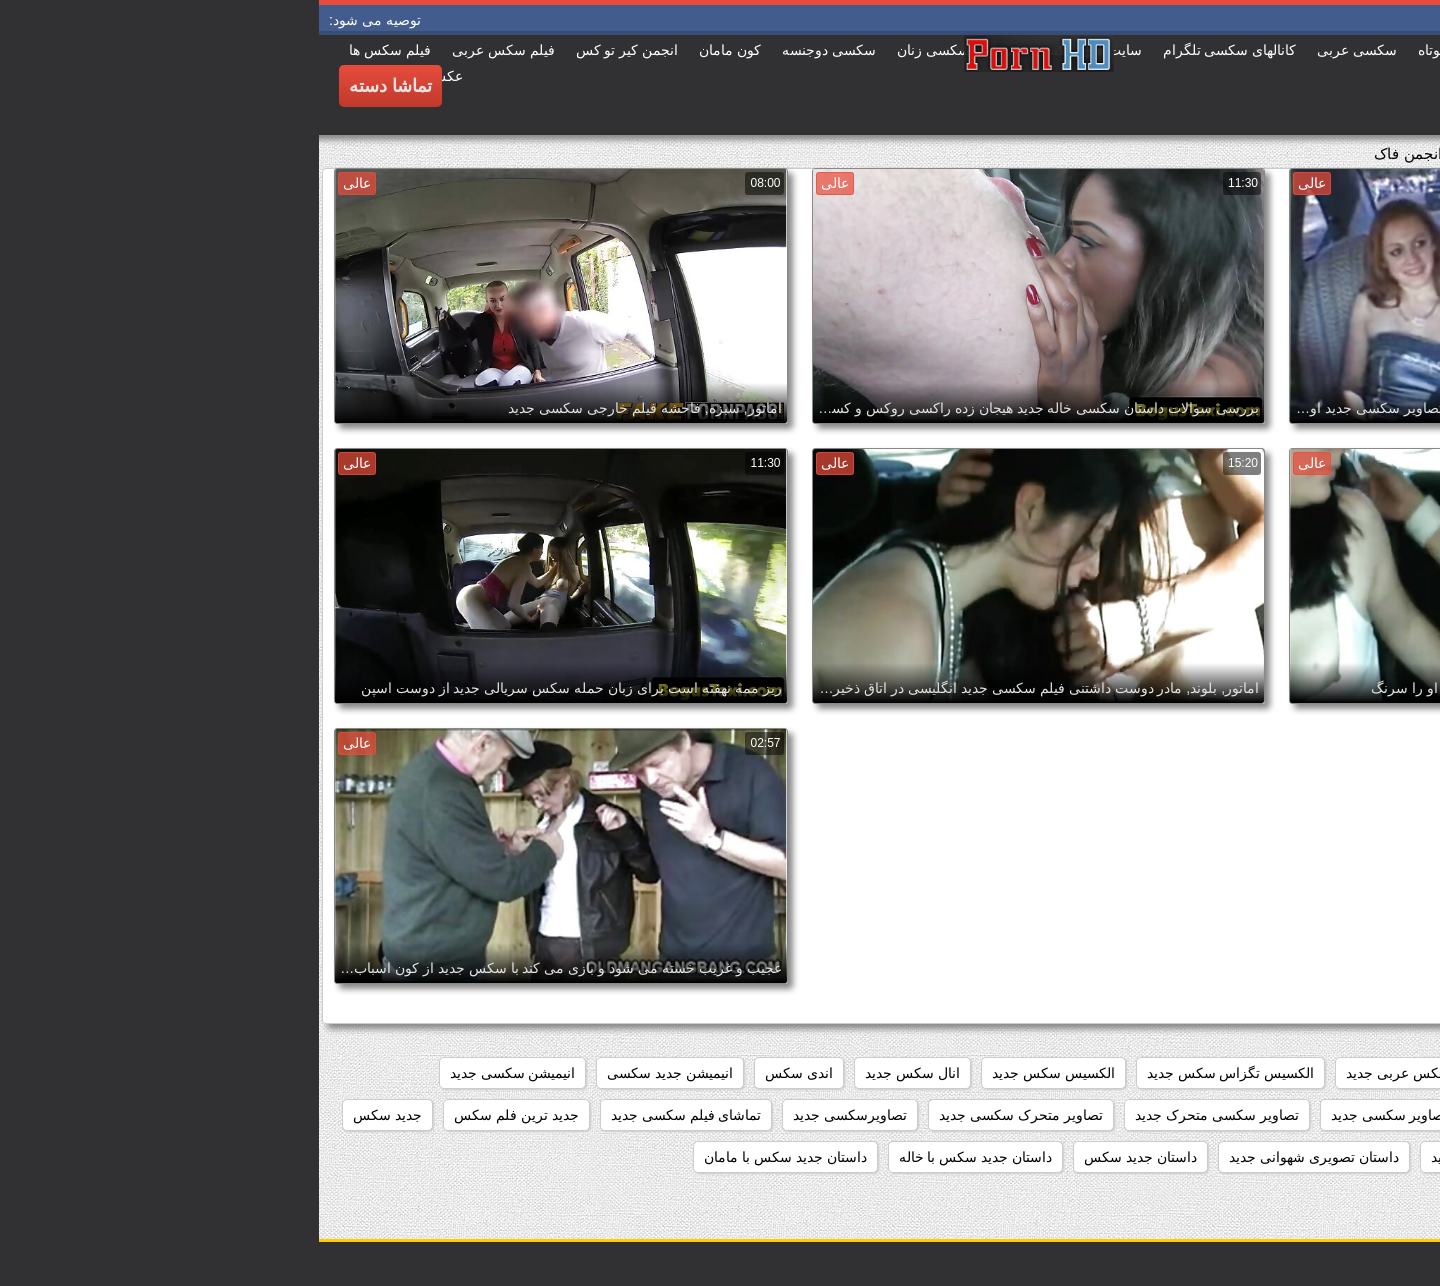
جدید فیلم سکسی (1364, 1157)
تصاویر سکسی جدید (1071, 1115)
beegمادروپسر (1372, 1073)
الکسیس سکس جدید (734, 1073)
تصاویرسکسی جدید (531, 1115)
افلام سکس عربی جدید (1095, 1073)
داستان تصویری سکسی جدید (1196, 1157)
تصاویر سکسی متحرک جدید (898, 1115)
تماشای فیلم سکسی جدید (367, 1115)
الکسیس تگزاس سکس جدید (912, 1073)
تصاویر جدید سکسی (1220, 1115)
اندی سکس (480, 1073)
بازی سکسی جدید (1363, 1115)
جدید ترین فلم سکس (197, 1115)
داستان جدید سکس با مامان (466, 1157)
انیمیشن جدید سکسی (351, 1073)
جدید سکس (68, 1115)
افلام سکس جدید (1246, 1073)
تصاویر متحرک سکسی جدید (702, 1115)
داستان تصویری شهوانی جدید (995, 1157)
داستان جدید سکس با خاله (657, 1157)
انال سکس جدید (593, 1073)
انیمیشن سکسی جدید (194, 1073)
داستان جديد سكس (821, 1157)
